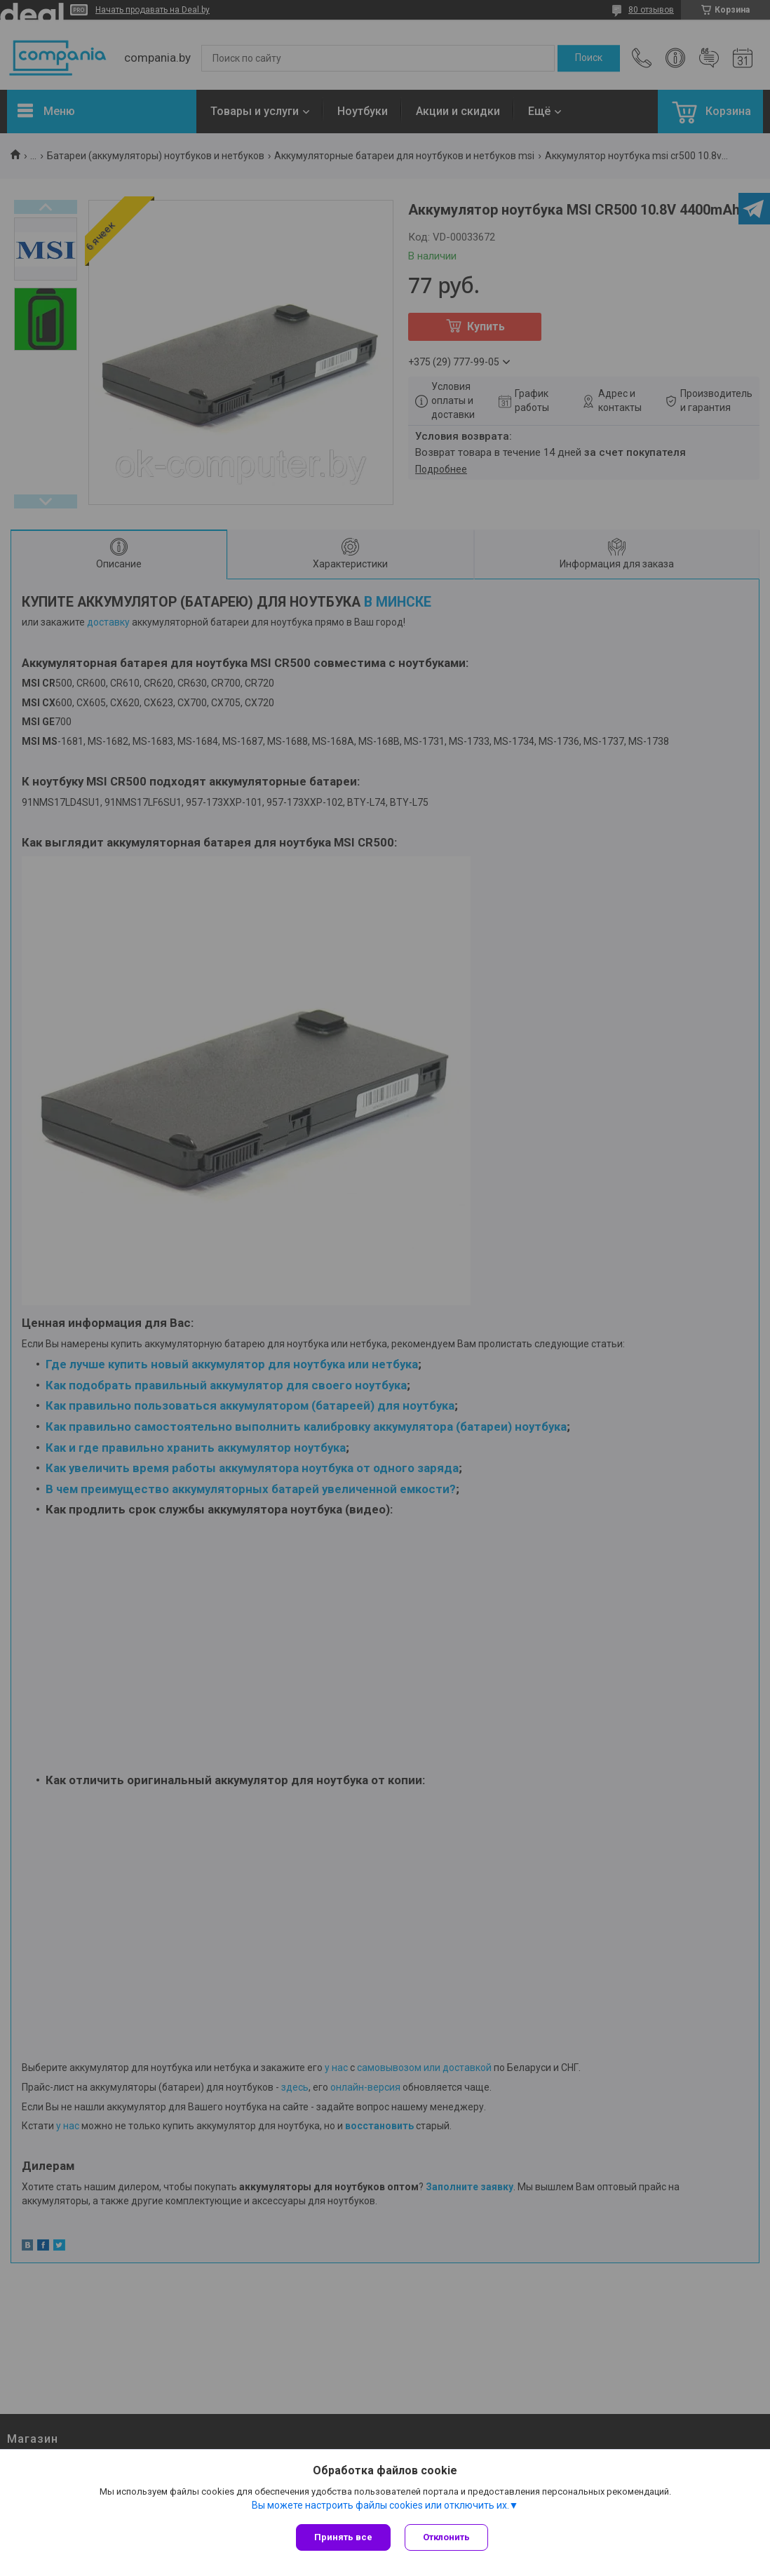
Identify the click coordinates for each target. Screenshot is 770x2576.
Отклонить (446, 2537)
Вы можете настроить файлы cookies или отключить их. (380, 2505)
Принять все (343, 2537)
